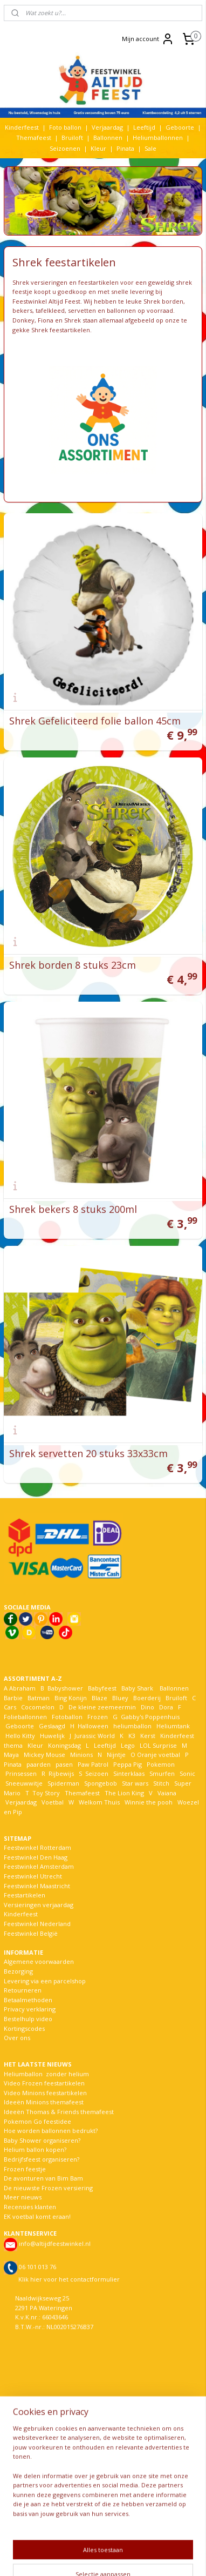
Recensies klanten (30, 2207)
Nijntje (115, 1754)
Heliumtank (173, 1726)
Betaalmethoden (28, 2000)
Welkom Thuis (99, 1802)
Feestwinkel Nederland (37, 1924)
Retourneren (23, 1990)
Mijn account (148, 38)
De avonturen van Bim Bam (43, 2178)
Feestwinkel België (31, 1933)
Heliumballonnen (158, 137)
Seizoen (96, 1773)
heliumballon (132, 1726)
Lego (126, 1745)
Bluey (120, 1698)
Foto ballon (65, 127)
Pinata (125, 148)
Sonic (187, 1773)
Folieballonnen (25, 1717)
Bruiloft (72, 137)
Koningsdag (63, 1745)
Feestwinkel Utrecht (33, 1876)
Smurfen (162, 1773)
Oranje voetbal (158, 1754)
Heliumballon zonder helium (46, 2074)
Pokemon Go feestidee (37, 2121)
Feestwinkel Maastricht (37, 1886)
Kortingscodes (24, 2028)
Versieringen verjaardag (38, 1905)
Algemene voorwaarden (39, 1961)
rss (156, 2538)
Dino (147, 1707)
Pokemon (161, 1764)
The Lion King (123, 1793)
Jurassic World (94, 1736)
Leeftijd (144, 127)
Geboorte (180, 127)
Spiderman (63, 1783)
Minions (80, 1754)
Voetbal (52, 1802)
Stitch (161, 1783)
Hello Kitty (20, 1736)
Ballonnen (107, 137)
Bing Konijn (70, 1698)
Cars (10, 1707)
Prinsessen (20, 1773)
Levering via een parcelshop (45, 1981)
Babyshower (66, 1688)
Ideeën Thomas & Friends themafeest (59, 2112)
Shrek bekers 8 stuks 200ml (73, 1209)
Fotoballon (67, 1717)
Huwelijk (52, 1736)
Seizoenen (65, 148)
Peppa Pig (127, 1764)
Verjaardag (107, 127)
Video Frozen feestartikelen (44, 2083)
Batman (39, 1698)
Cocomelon (37, 1707)
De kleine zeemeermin (102, 1707)
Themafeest (33, 137)
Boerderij (147, 1698)
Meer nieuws (23, 2197)
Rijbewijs (61, 1773)
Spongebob (100, 1783)
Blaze (98, 1698)
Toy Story (46, 1793)
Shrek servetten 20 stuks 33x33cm (88, 1453)
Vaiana (166, 1793)
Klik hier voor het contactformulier (69, 2279)
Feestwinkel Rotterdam (37, 1847)
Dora (165, 1707)
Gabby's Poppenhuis (149, 1717)
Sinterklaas (129, 1773)
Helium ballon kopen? (35, 2149)
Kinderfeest (22, 127)
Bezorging (18, 1971)
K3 (130, 1736)
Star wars (135, 1783)
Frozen (97, 1717)
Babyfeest (102, 1688)
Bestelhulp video (28, 2019)
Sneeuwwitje (24, 1783)
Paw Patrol (92, 1764)
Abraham (22, 1688)
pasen (64, 1764)
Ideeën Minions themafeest (44, 2102)
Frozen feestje (25, 2169)
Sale (150, 148)
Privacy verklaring (30, 2009)
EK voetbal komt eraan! (37, 2216)
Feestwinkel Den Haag (35, 1857)
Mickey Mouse (44, 1754)
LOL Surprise (158, 1745)
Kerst (147, 1736)
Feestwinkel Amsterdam (39, 1866)
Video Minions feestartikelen (45, 2093)
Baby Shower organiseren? (42, 2140)
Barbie (13, 1698)
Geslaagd (52, 1726)
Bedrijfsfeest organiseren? (41, 2159)
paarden (38, 1764)
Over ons (17, 2038)
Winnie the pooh (149, 1802)
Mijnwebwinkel (138, 2556)
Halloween (93, 1726)
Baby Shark (137, 1688)
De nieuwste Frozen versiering (48, 2188)
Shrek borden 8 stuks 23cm (72, 965)
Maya (11, 1754)
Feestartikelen (24, 1895)
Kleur (98, 148)
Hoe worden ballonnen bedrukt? (51, 2130)
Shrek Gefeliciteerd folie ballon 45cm (95, 721)
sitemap (133, 2538)
